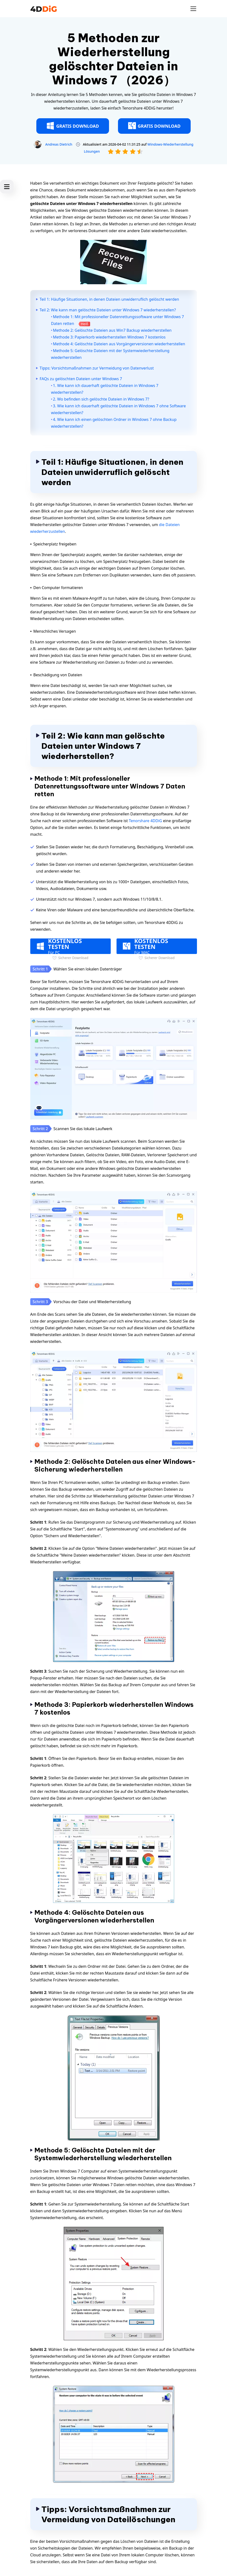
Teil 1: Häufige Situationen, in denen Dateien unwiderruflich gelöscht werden (109, 299)
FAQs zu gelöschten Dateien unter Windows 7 (81, 378)
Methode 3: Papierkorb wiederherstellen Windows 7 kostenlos (109, 337)
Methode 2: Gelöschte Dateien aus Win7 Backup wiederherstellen (112, 330)
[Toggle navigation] (193, 8)
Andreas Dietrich (58, 144)
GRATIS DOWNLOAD (73, 126)
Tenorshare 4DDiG (145, 820)
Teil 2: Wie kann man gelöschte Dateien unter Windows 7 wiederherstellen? (108, 310)
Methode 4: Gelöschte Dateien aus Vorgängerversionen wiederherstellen (119, 344)
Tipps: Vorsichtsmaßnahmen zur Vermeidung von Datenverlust (97, 368)
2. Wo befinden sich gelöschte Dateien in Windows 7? (101, 399)
